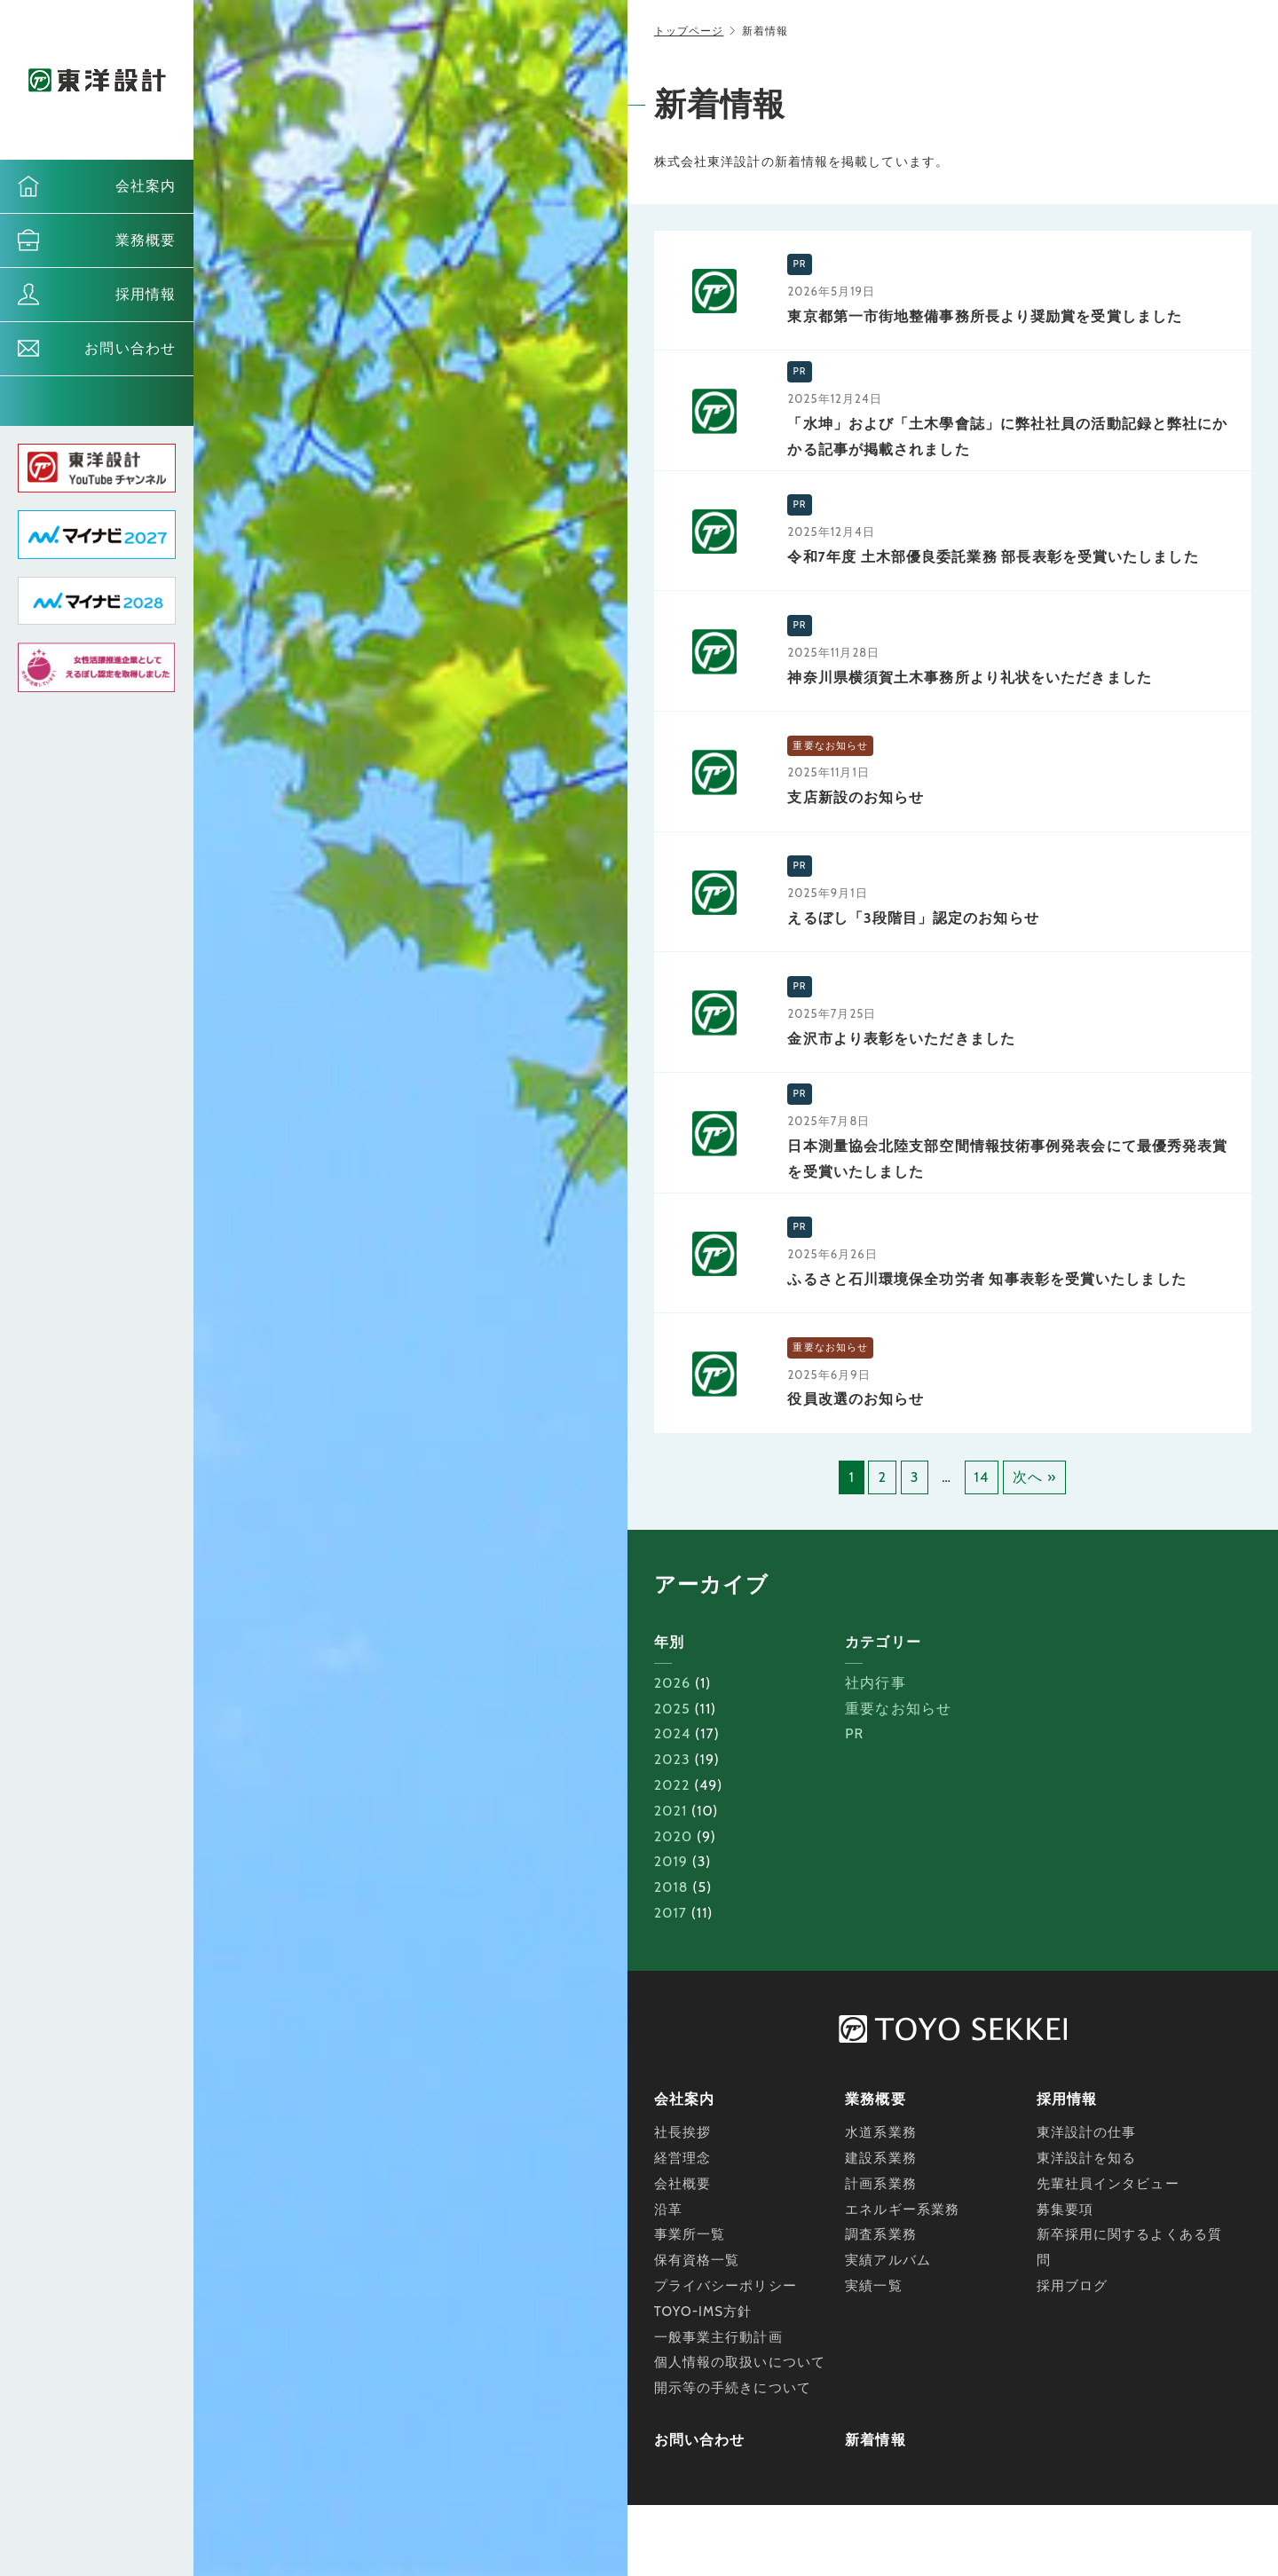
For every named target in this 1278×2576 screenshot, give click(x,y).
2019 (671, 1861)
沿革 (668, 2210)
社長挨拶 (682, 2132)
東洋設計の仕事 (1087, 2132)
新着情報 (875, 2439)
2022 (672, 1784)
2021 (671, 1810)
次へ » (1034, 1477)
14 (982, 1477)
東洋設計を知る (1087, 2158)
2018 (671, 1887)
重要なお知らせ (898, 1708)
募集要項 (1065, 2210)
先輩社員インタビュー (1108, 2184)
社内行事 (875, 1682)
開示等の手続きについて (732, 2388)
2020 (673, 1836)
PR (854, 1733)
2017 (670, 1912)
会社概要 (682, 2184)
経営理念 (682, 2158)
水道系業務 (881, 2132)
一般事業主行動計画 (718, 2337)
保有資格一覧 (697, 2260)
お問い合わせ (130, 348)
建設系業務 (881, 2158)
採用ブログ (1072, 2286)
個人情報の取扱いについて (739, 2362)
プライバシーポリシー (725, 2286)
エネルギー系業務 (902, 2210)
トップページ (689, 30)
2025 (672, 1708)
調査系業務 (881, 2234)
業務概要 (145, 240)
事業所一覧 (690, 2234)
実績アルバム (888, 2260)
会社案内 (145, 185)
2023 (672, 1759)
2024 (672, 1733)
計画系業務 (881, 2184)
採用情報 (145, 294)
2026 (672, 1682)
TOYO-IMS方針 (703, 2312)
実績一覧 (873, 2286)
